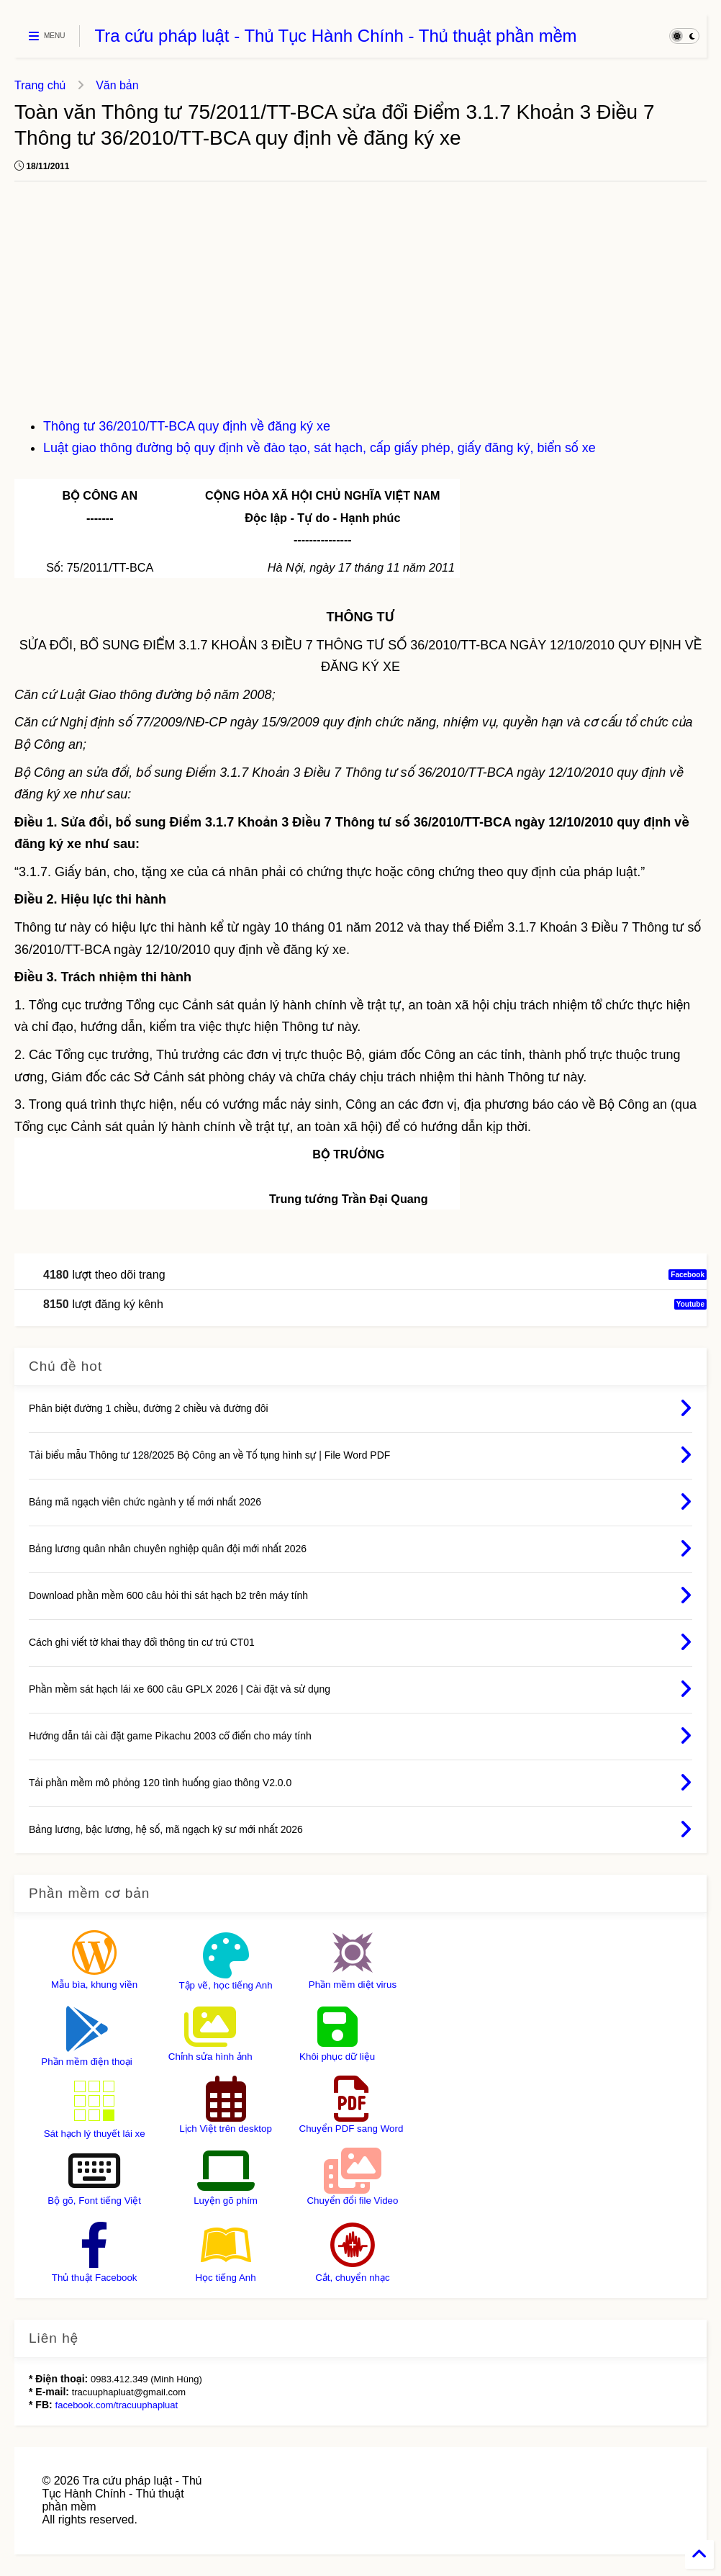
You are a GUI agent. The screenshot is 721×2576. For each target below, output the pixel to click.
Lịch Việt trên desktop (225, 2128)
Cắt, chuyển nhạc (352, 2277)
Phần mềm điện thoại (86, 2061)
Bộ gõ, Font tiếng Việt (94, 2200)
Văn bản (117, 85)
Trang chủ (39, 85)
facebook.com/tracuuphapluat (116, 2405)
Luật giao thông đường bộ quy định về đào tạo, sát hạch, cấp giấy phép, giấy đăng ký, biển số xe (319, 448)
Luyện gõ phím (226, 2200)
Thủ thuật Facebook (94, 2277)
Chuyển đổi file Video (352, 2200)
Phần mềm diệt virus (352, 1984)
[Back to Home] (699, 2554)
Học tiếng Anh (225, 2277)
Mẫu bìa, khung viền (94, 1984)
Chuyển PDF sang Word (351, 2128)
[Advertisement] (360, 307)
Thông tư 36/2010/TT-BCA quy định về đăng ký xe (186, 426)
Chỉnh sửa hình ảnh (210, 2056)
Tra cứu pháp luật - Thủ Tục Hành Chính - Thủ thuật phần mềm (335, 35)
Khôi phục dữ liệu (337, 2056)
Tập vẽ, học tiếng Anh (225, 1985)
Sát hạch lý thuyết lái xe (94, 2133)
